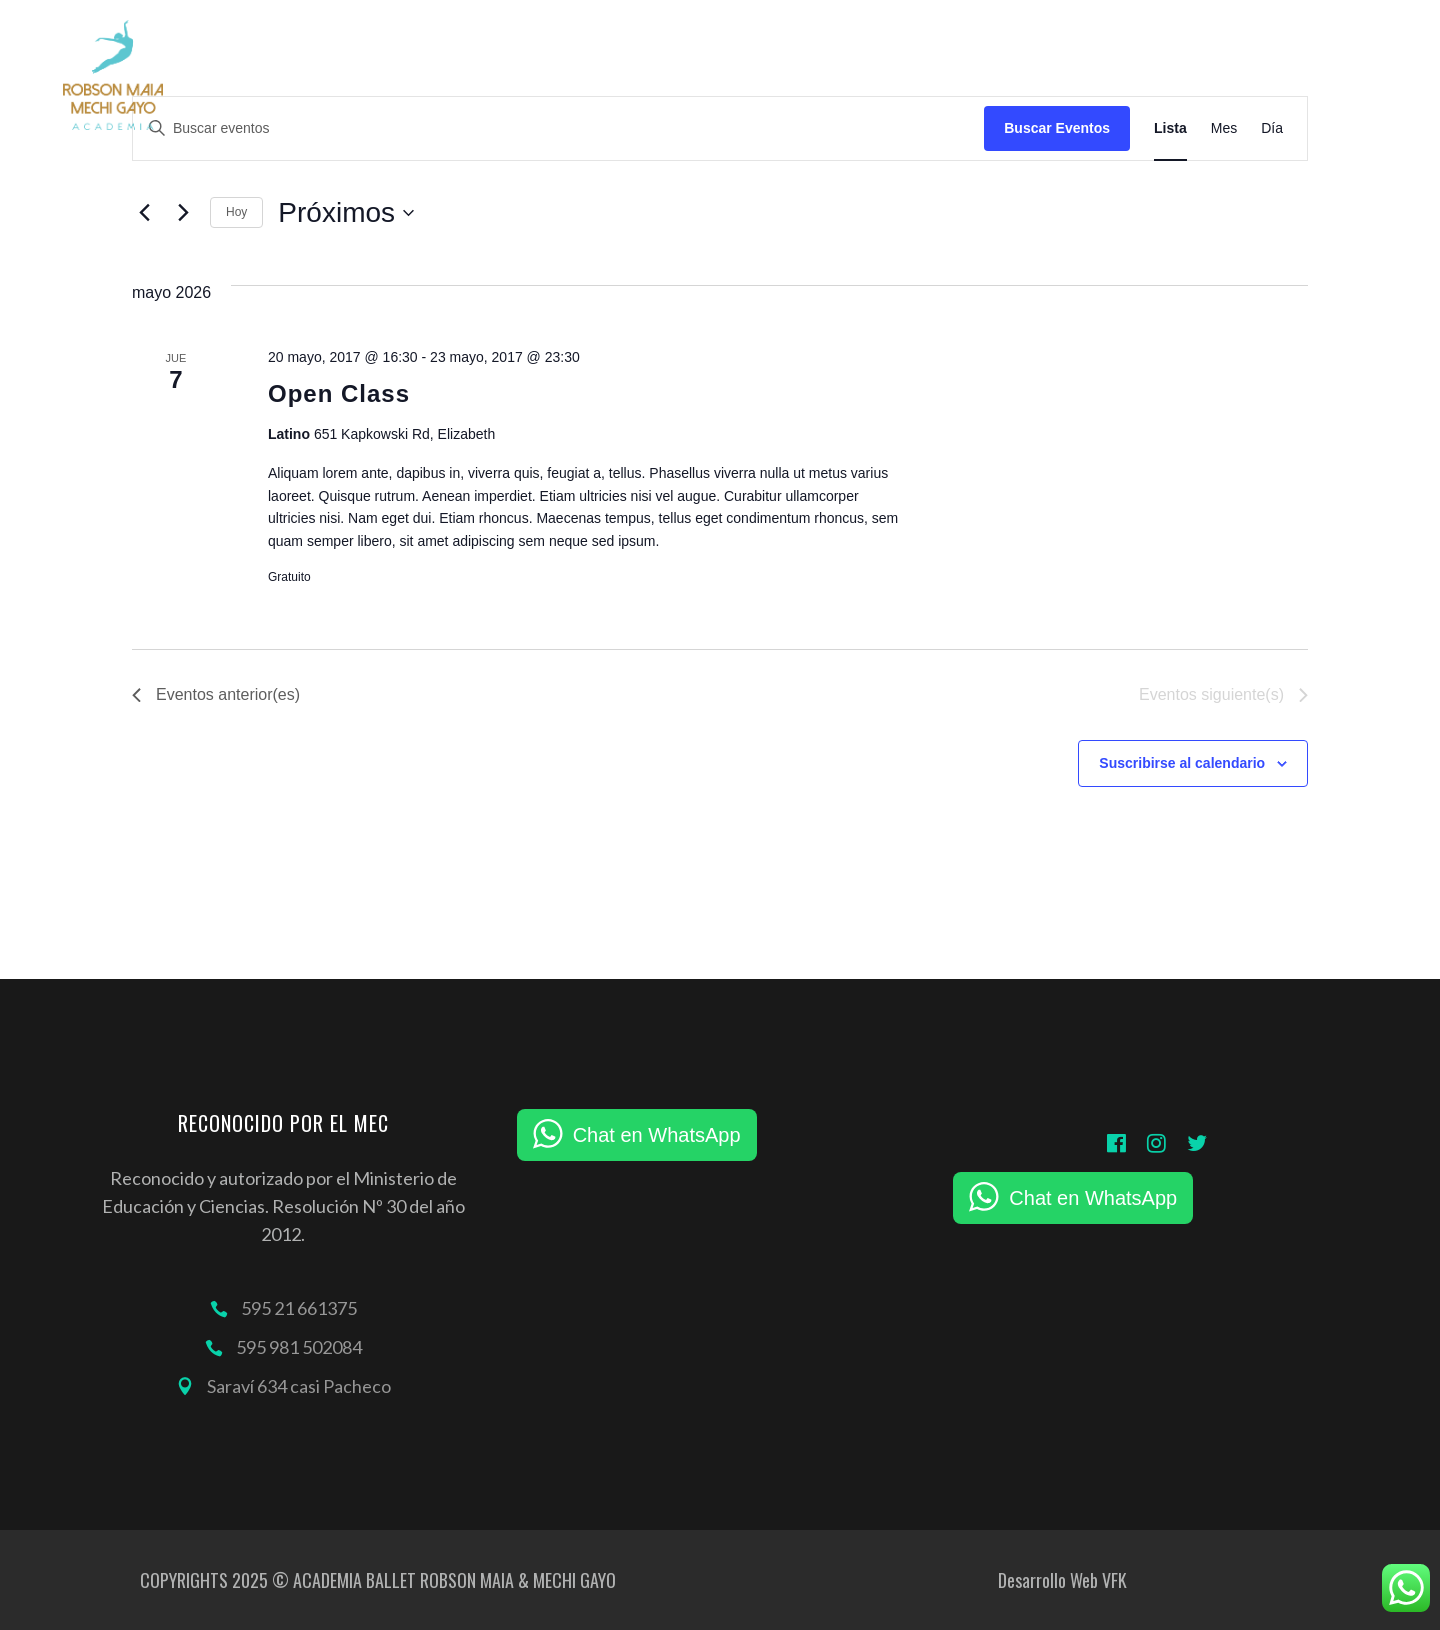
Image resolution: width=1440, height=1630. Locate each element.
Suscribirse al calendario (1182, 763)
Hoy (236, 212)
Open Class (339, 393)
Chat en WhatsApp (657, 1135)
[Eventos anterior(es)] (144, 213)
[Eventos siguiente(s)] (183, 213)
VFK (1114, 1580)
